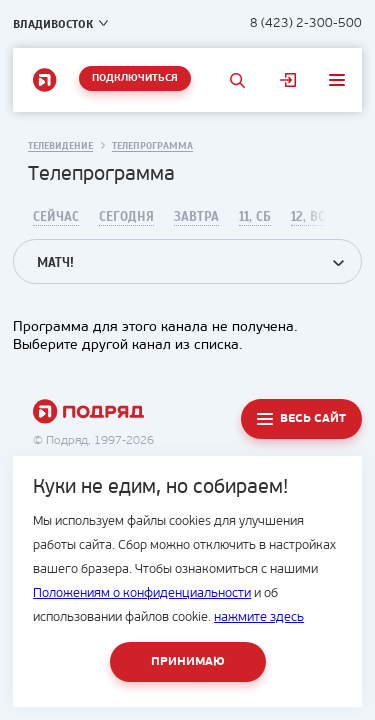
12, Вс (308, 217)
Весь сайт (313, 419)
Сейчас (56, 217)
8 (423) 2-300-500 (306, 23)
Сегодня (126, 217)
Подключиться (135, 78)
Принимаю (188, 662)
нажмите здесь (259, 617)
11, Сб (255, 217)
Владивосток (53, 24)
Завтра (196, 217)
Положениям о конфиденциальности (142, 593)
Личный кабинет (288, 80)
